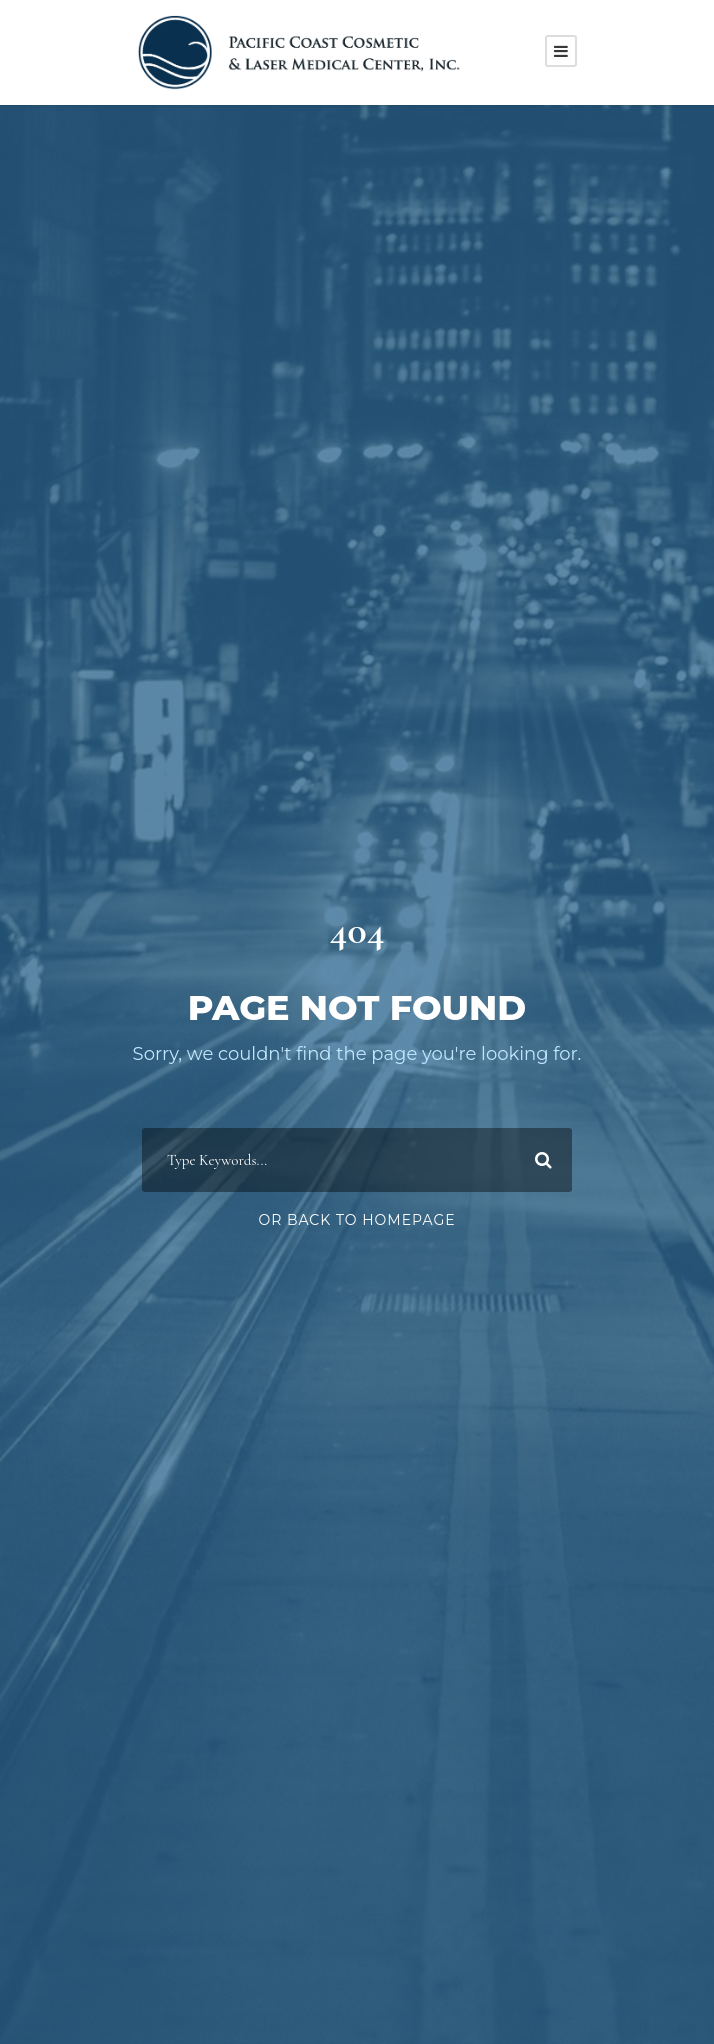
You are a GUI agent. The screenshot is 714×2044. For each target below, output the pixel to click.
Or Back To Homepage (356, 1220)
